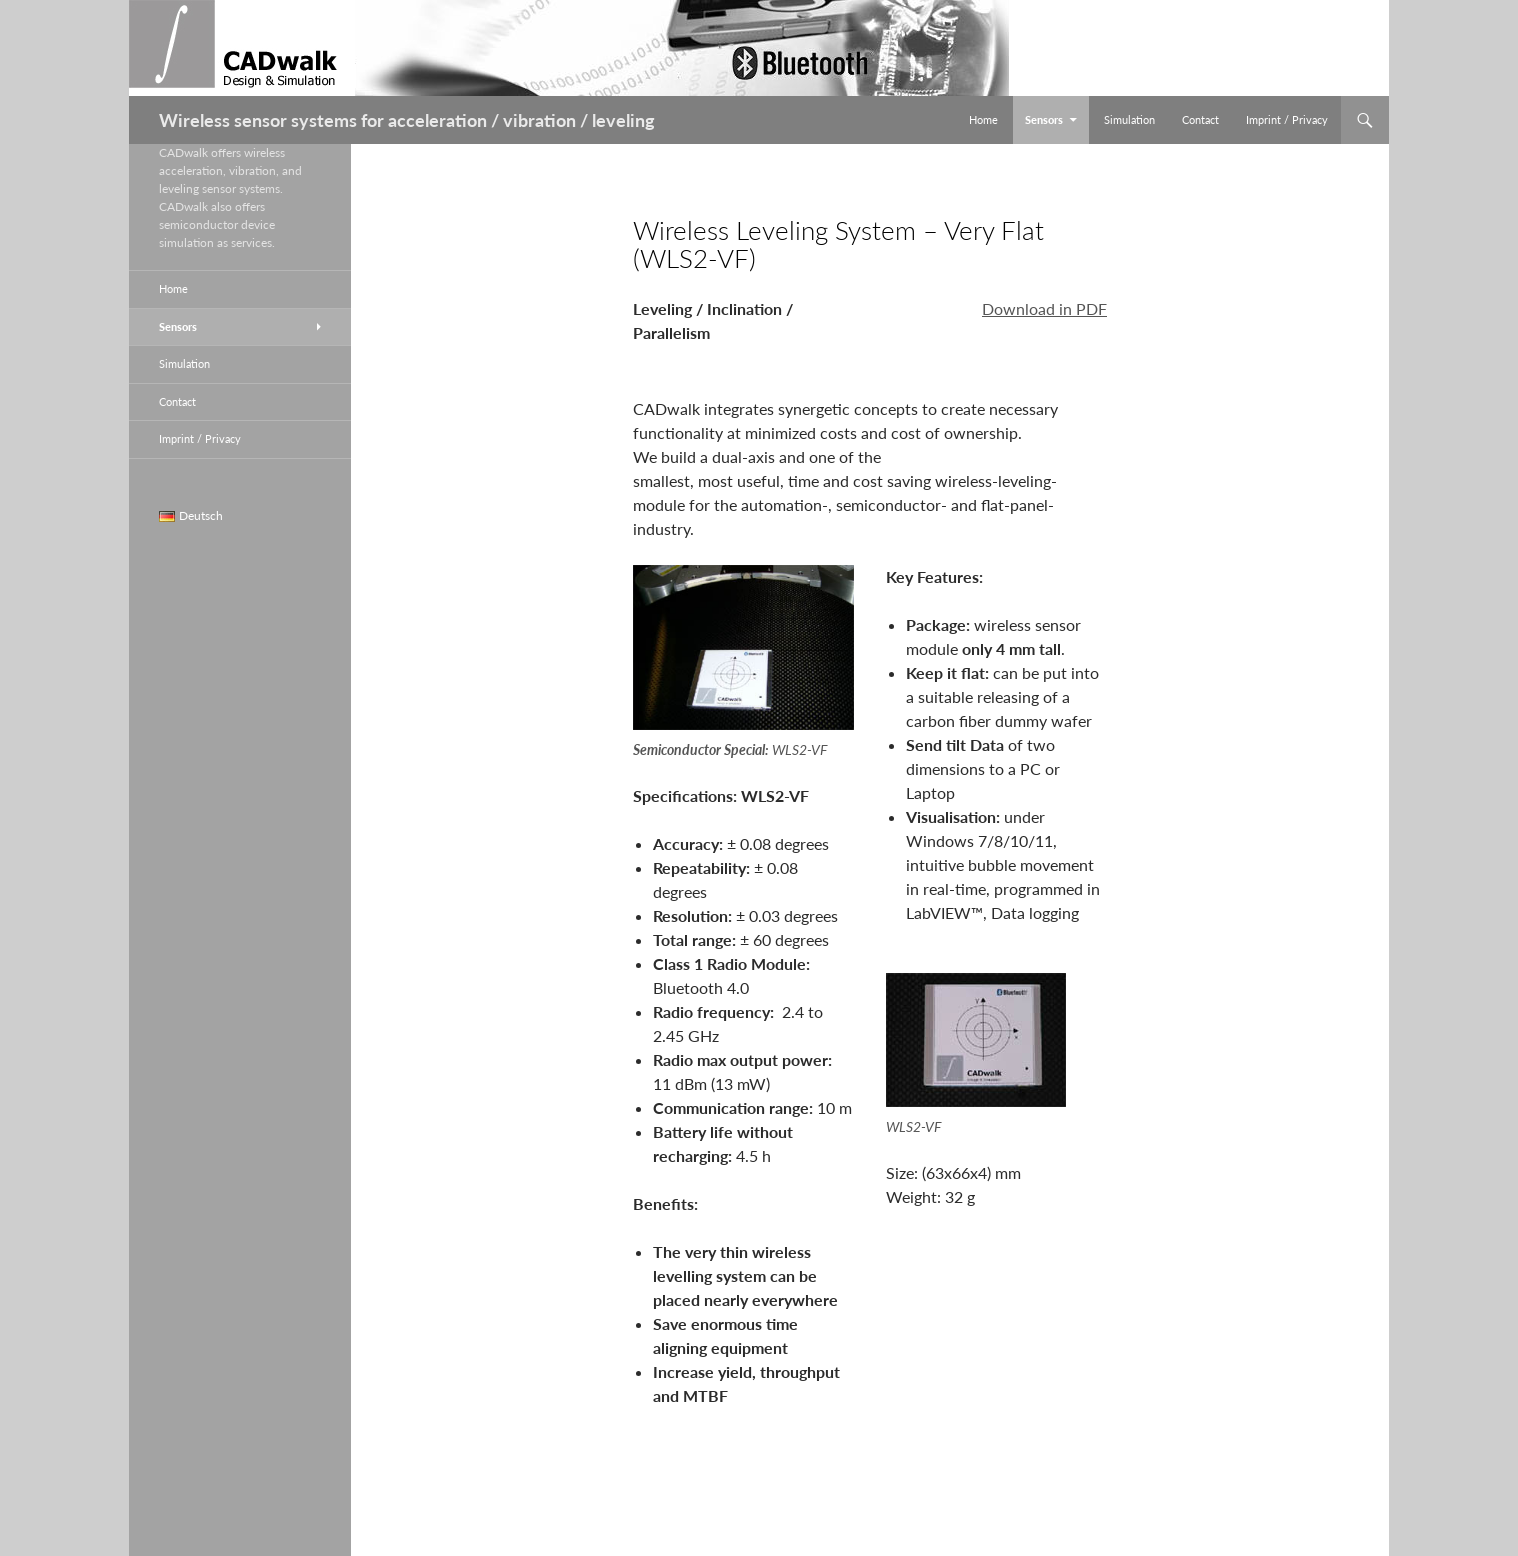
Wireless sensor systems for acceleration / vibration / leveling (407, 120)
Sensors (1044, 119)
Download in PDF (1044, 308)
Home (983, 119)
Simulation (1129, 119)
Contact (1200, 119)
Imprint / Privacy (1287, 119)
